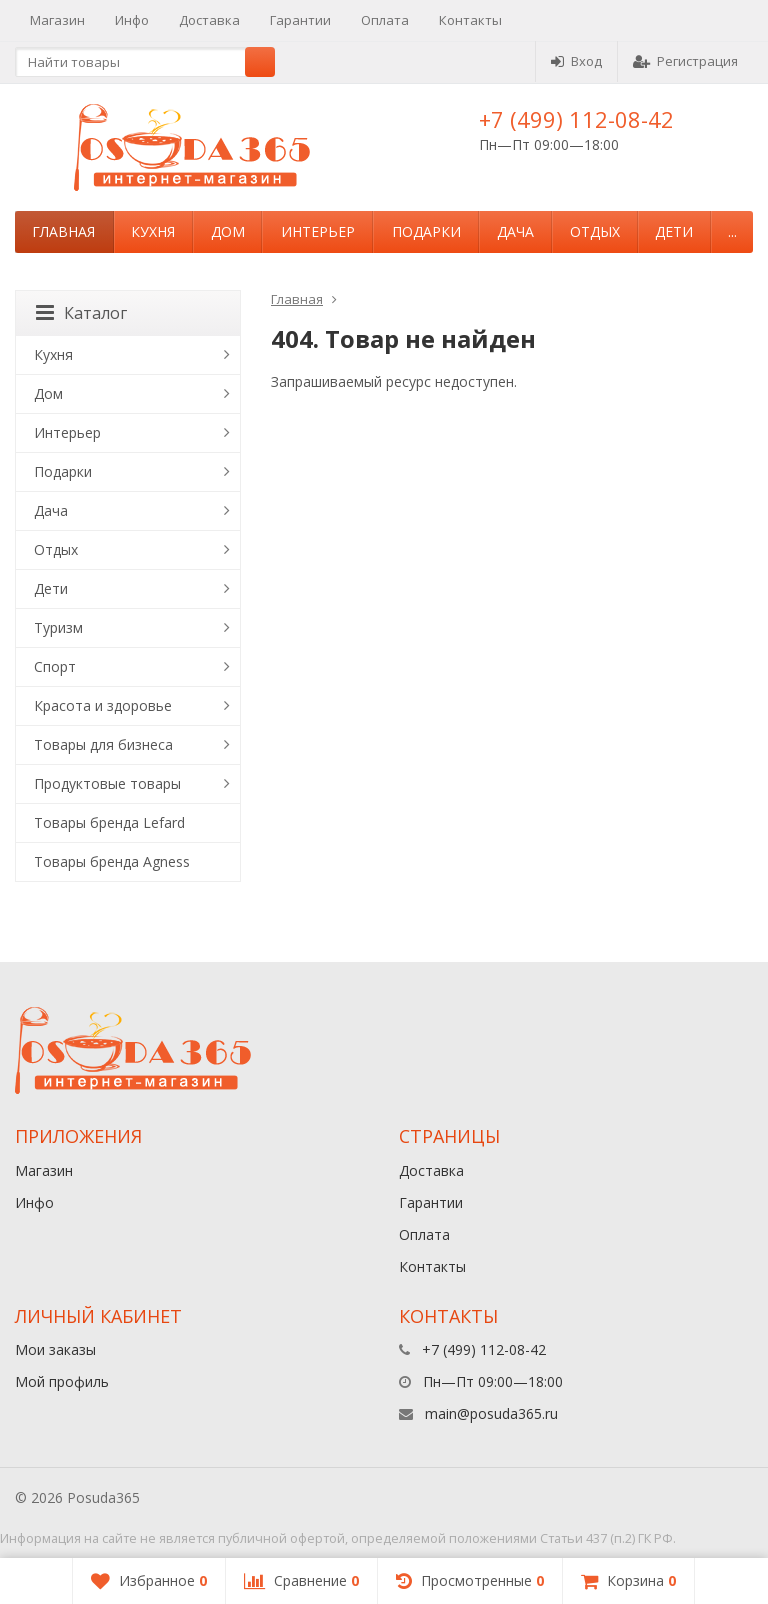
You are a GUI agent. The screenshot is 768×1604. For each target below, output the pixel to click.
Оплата (385, 20)
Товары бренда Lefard (109, 822)
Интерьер (318, 231)
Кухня (153, 231)
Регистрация (685, 61)
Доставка (209, 20)
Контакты (470, 20)
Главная (63, 231)
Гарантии (300, 20)
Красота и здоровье (103, 705)
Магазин (57, 20)
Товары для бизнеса (103, 744)
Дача (515, 231)
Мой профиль (62, 1381)
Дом (228, 231)
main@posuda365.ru (491, 1413)
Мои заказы (55, 1349)
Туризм (58, 627)
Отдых (595, 231)
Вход (576, 61)
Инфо (132, 20)
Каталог (81, 313)
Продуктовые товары (107, 783)
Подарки (426, 231)
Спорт (55, 666)
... (732, 231)
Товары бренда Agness (112, 861)
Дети (674, 231)
